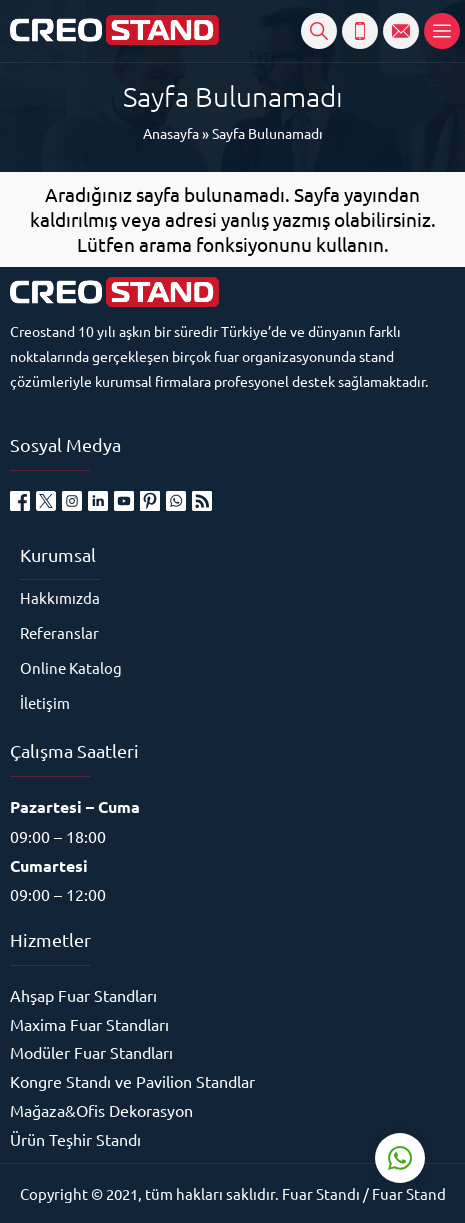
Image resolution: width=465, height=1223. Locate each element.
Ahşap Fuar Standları (83, 995)
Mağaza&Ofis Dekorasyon (101, 1110)
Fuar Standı (321, 1193)
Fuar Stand (409, 1193)
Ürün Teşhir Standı (75, 1139)
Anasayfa (171, 133)
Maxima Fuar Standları (89, 1024)
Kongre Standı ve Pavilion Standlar (132, 1081)
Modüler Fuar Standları (91, 1052)
